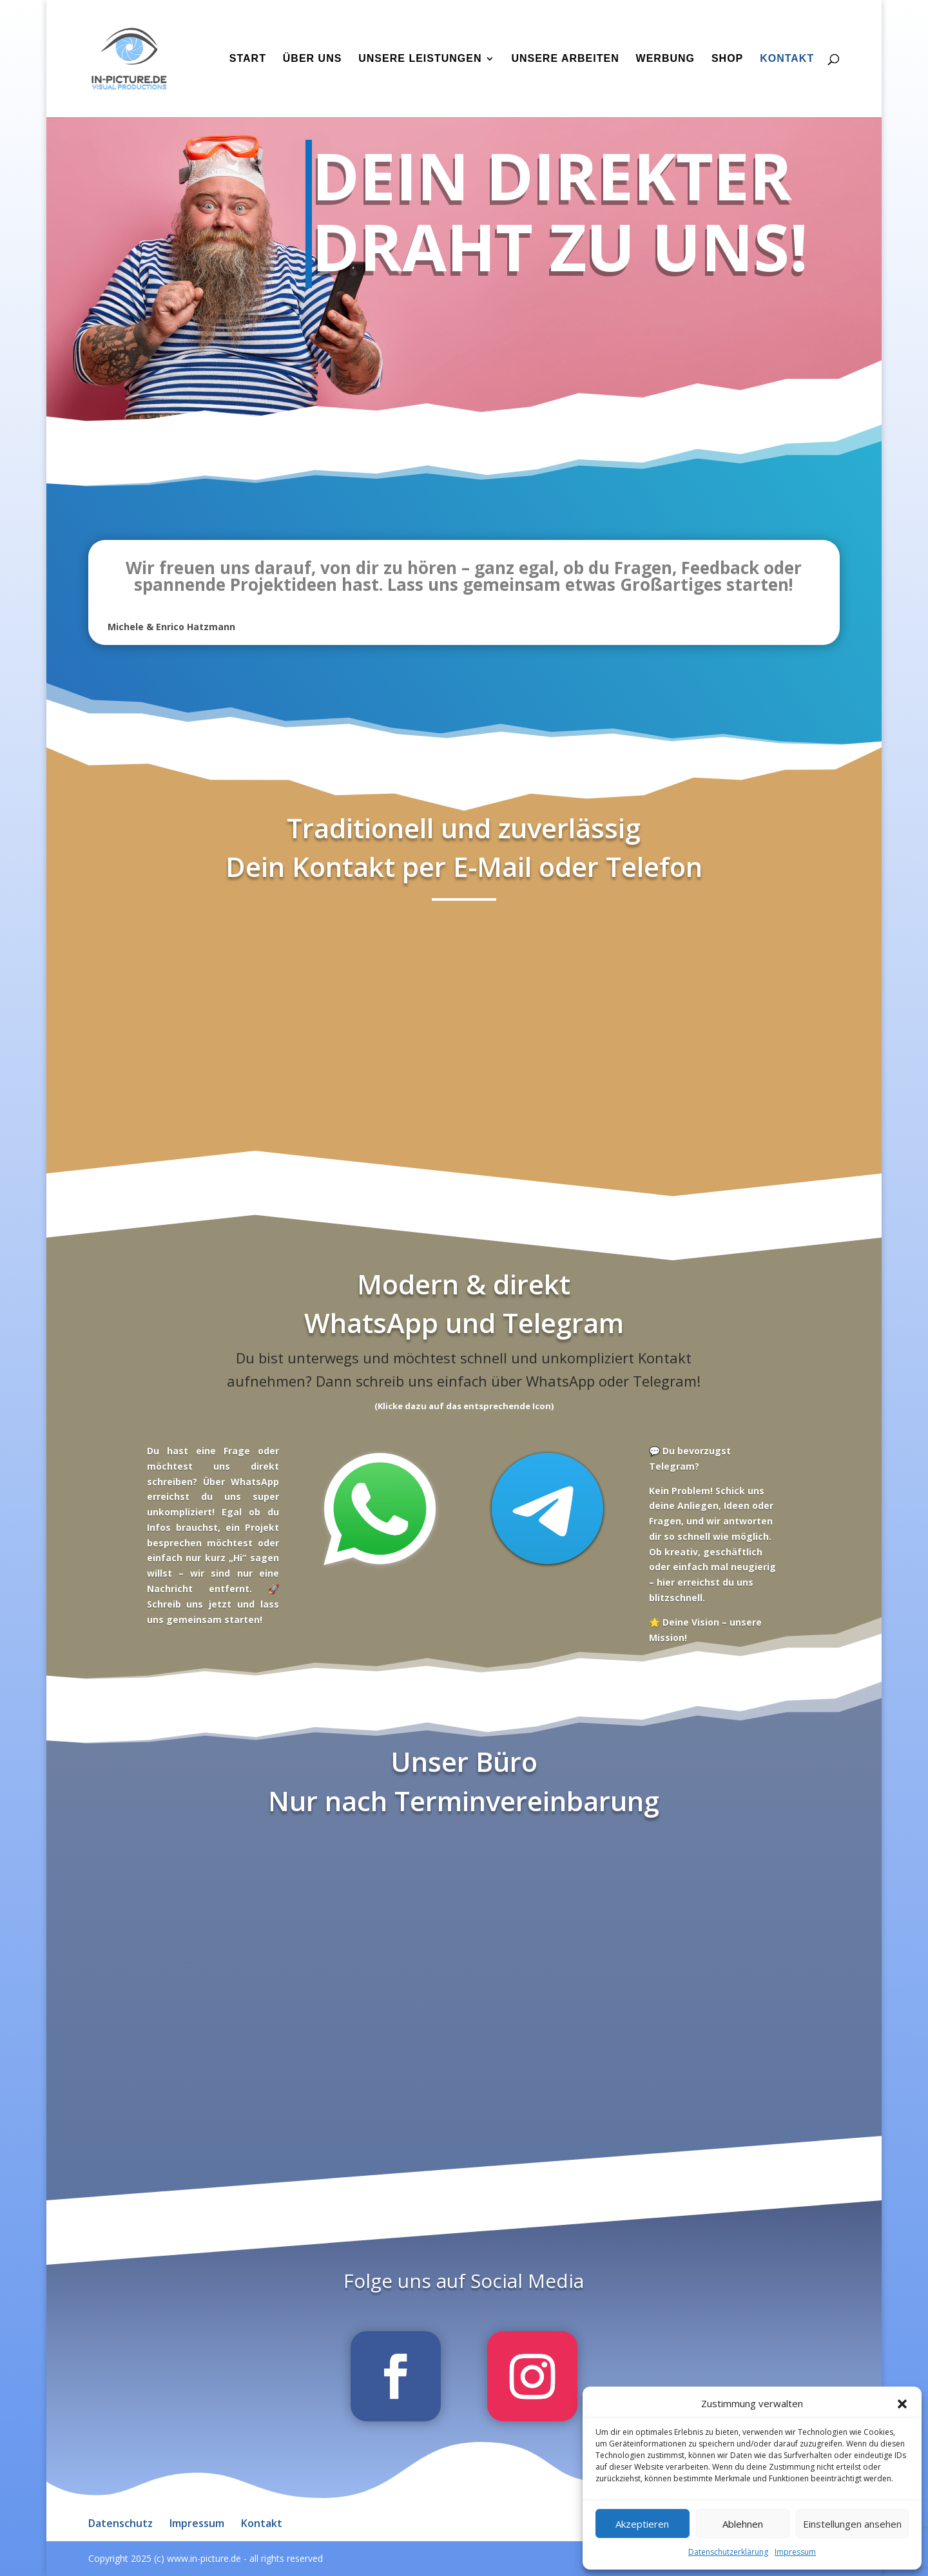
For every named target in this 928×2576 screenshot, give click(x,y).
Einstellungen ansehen (852, 2523)
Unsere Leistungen (419, 59)
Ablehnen (742, 2523)
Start (247, 59)
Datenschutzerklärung (728, 2551)
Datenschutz (120, 2523)
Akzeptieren (642, 2523)
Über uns (312, 59)
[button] (902, 2404)
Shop (727, 59)
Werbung (665, 59)
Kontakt (787, 59)
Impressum (795, 2551)
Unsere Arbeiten (565, 59)
